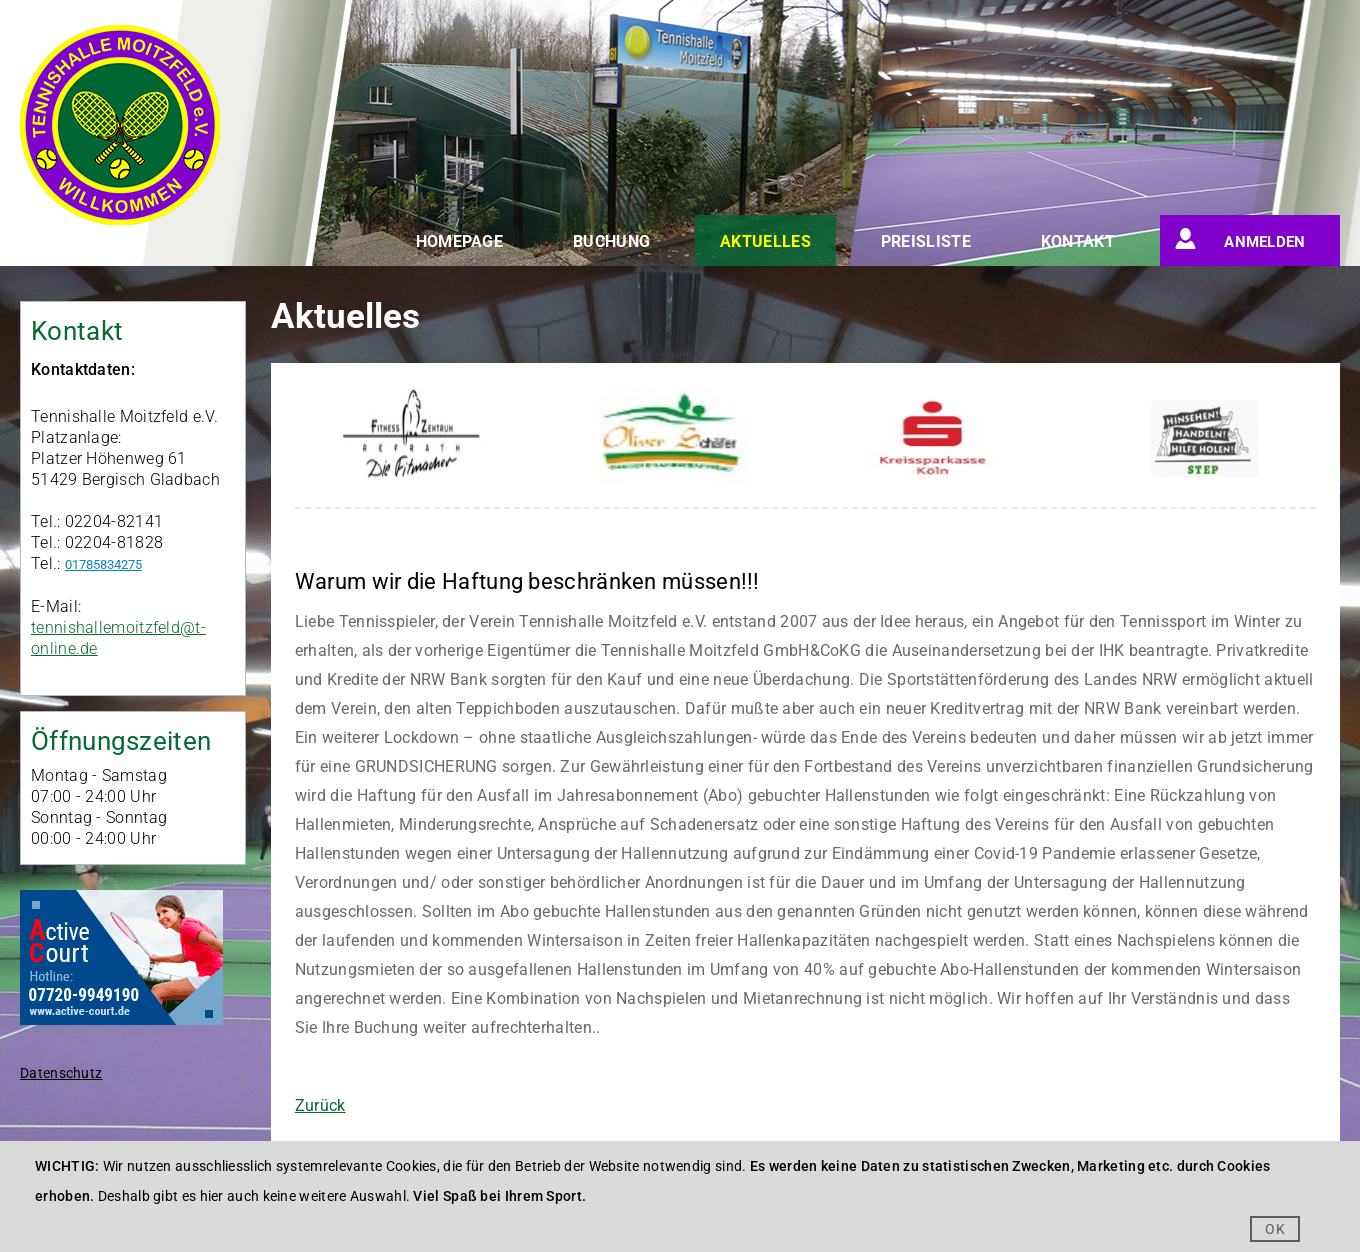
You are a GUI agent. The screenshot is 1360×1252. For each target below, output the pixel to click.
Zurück (320, 1105)
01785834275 (103, 564)
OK (1275, 1229)
